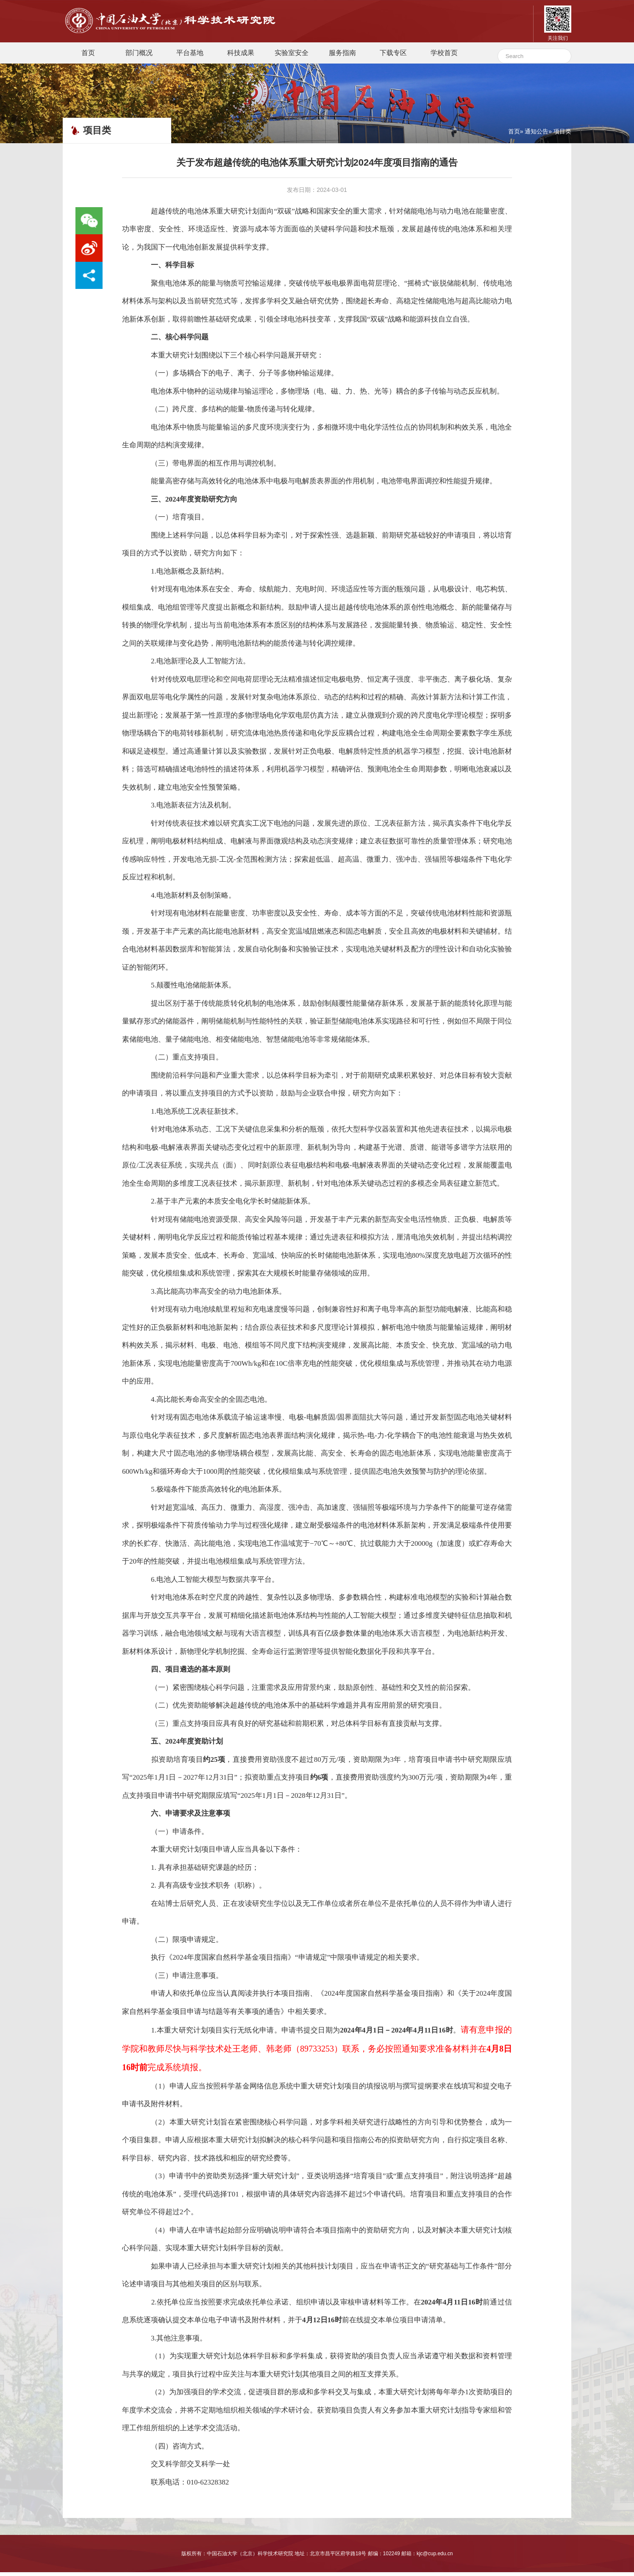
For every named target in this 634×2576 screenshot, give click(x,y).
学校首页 (444, 56)
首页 (88, 56)
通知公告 (536, 134)
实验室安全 (292, 56)
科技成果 (240, 56)
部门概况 (139, 56)
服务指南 (342, 56)
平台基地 (189, 56)
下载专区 (393, 56)
